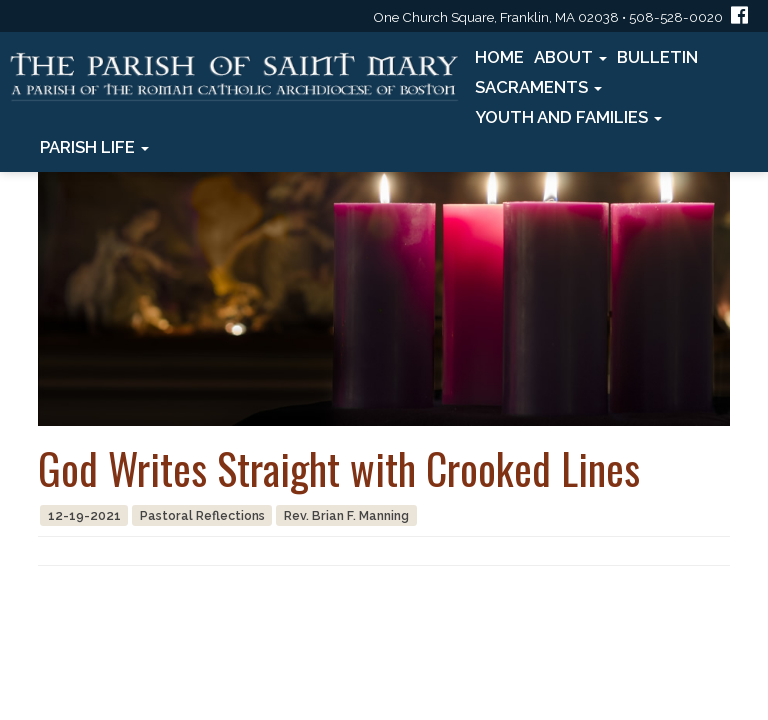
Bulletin (657, 57)
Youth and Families (568, 117)
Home (499, 57)
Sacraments (538, 87)
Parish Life (94, 147)
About (570, 57)
